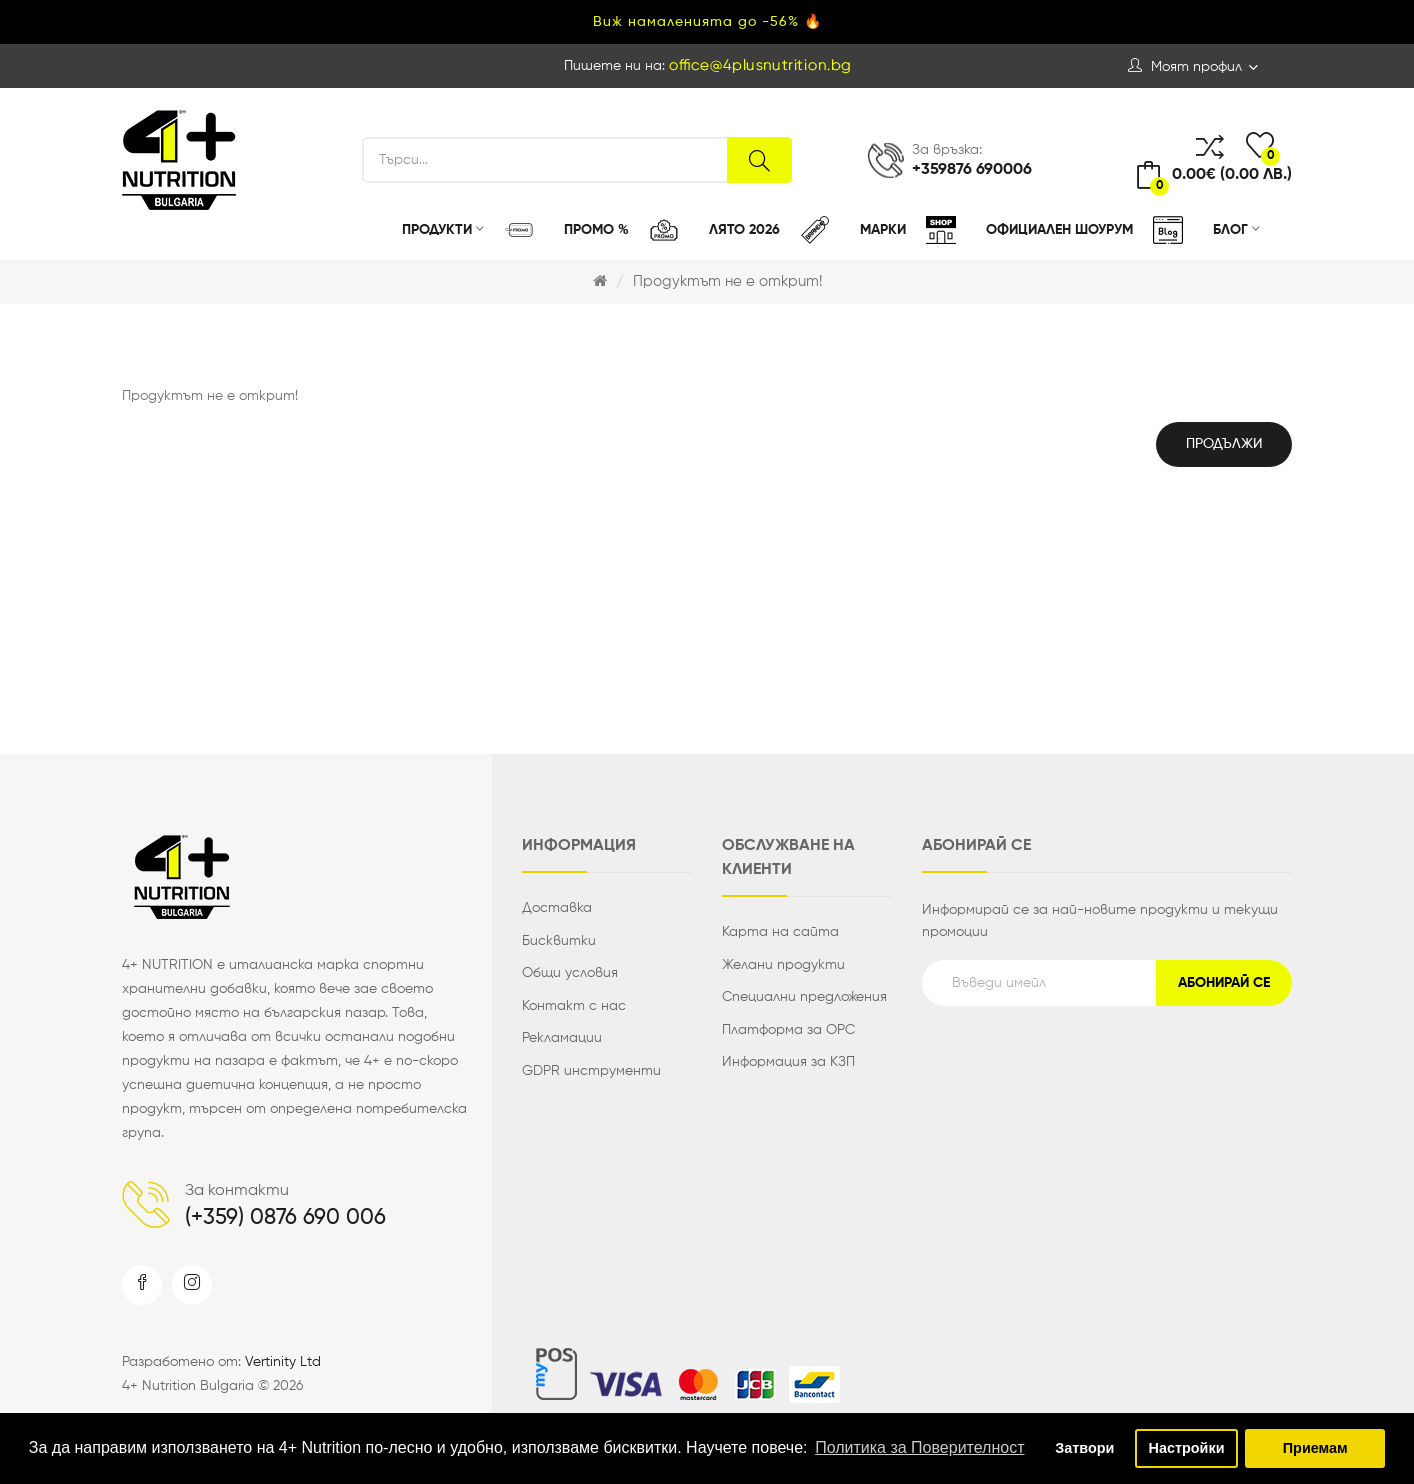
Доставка (557, 908)
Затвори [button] (1084, 1448)
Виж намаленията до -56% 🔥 (707, 22)
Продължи (1224, 444)
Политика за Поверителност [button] (919, 1447)
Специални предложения (804, 997)
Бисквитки (559, 941)
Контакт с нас (574, 1006)
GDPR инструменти (591, 1071)
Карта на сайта (780, 932)
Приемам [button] (1315, 1448)
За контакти (237, 1191)
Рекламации (562, 1038)
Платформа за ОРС (788, 1030)
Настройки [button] (1187, 1448)
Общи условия (570, 973)
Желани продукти (783, 965)
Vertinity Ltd (283, 1362)
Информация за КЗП (788, 1062)
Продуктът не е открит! (727, 281)
